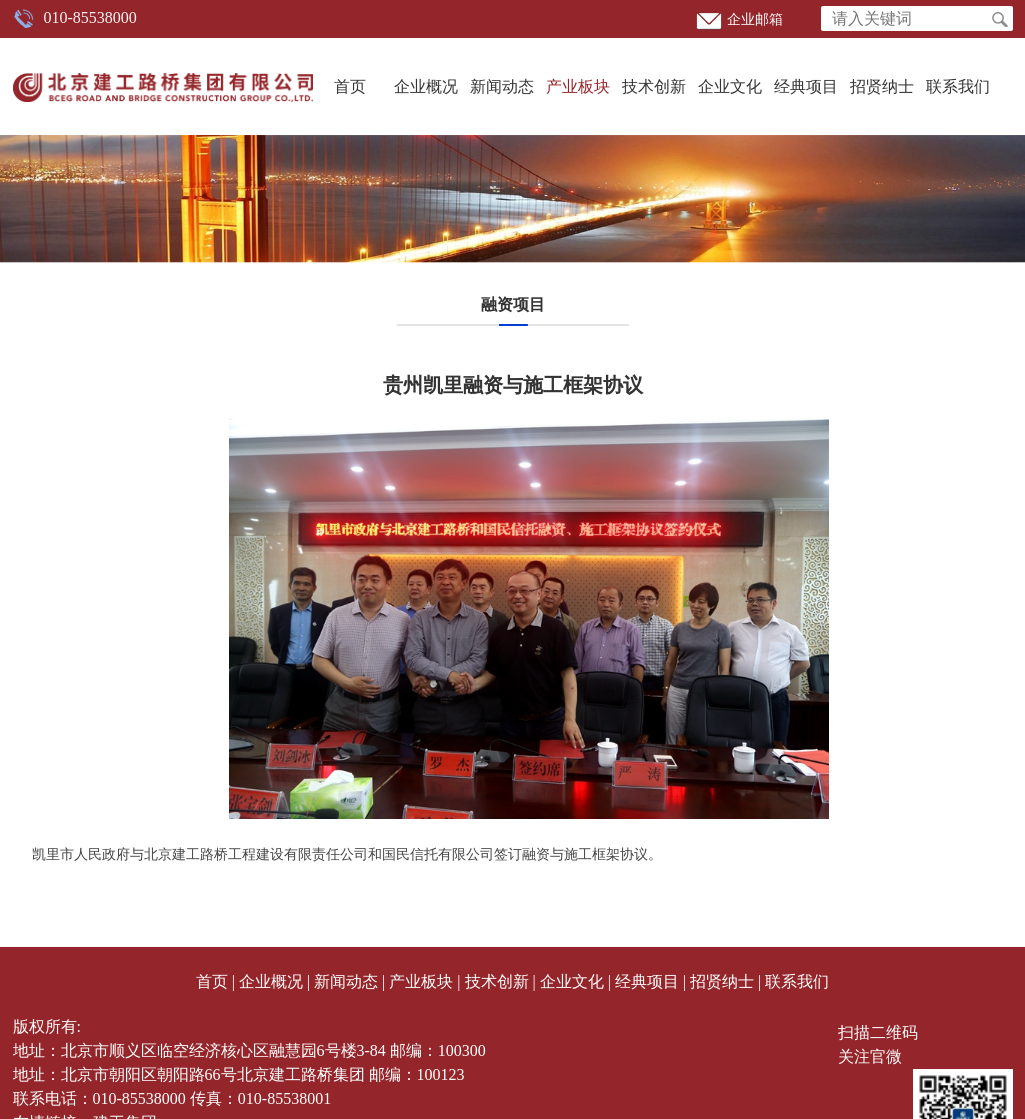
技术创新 (654, 86)
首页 (350, 86)
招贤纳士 (882, 86)
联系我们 (958, 86)
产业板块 (578, 86)
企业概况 (426, 86)
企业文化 (730, 86)
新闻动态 (502, 86)
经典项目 (806, 86)
